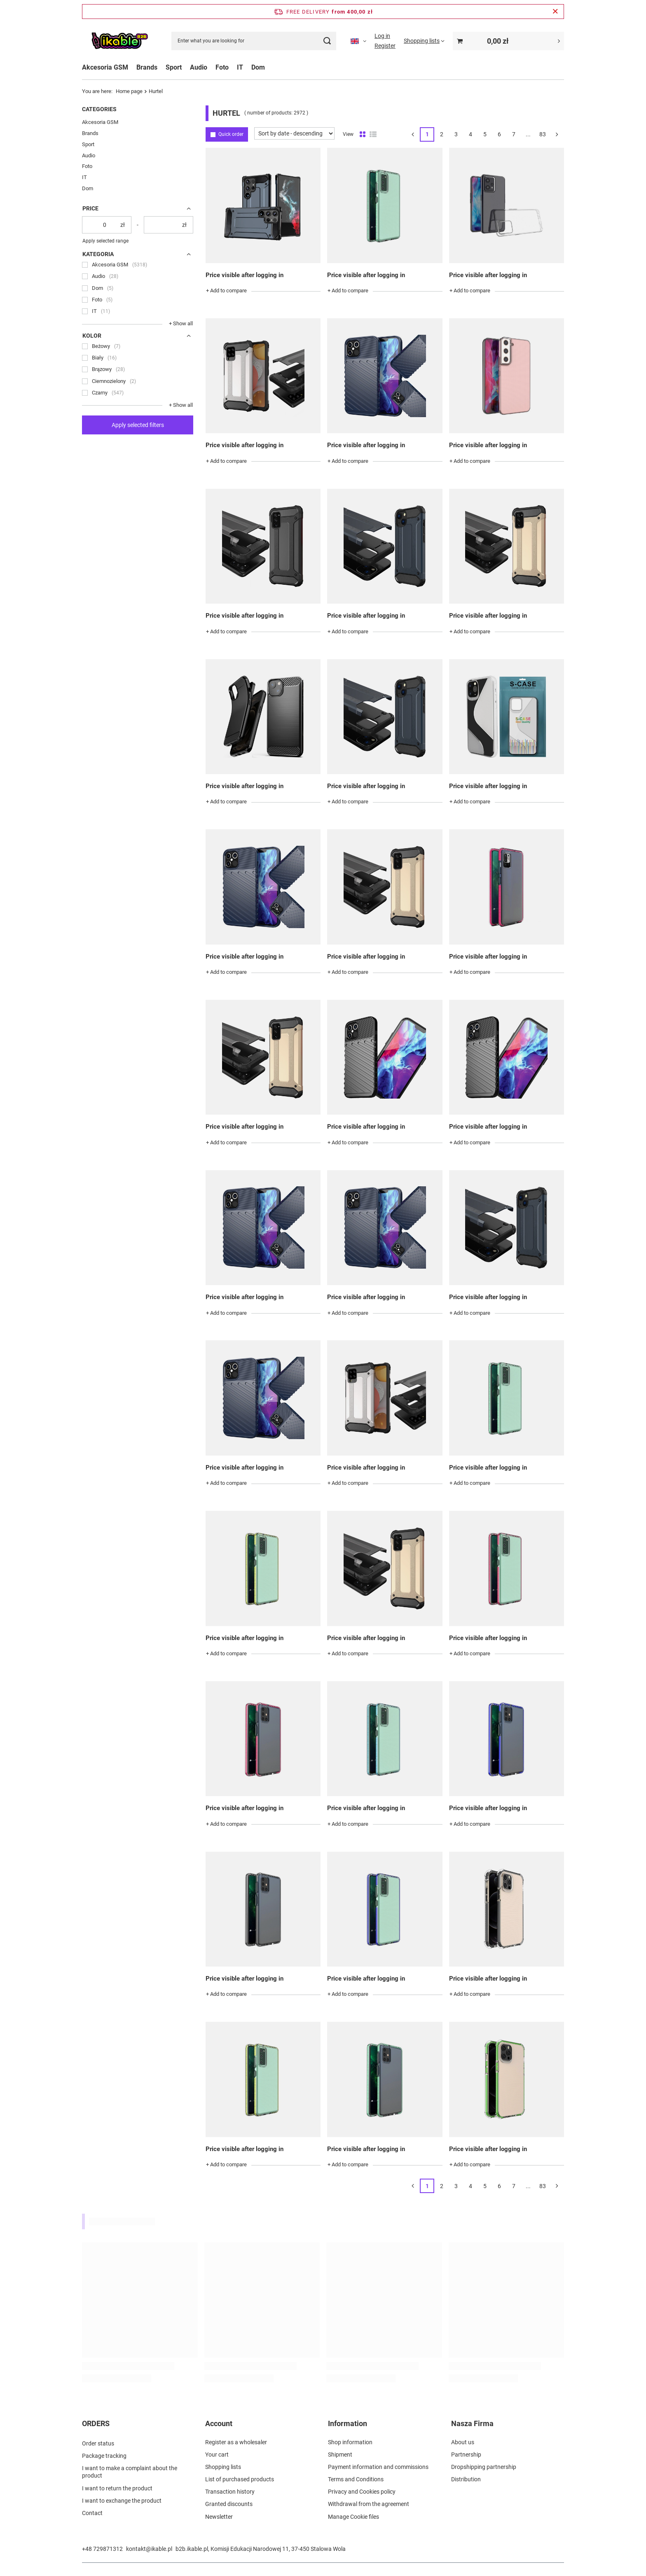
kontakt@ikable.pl (149, 2549)
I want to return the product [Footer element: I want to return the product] (117, 2486)
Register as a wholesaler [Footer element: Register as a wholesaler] (236, 2442)
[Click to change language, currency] (358, 40)
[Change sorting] (294, 133)
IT (240, 67)
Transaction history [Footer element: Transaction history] (230, 2491)
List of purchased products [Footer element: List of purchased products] (239, 2479)
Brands (146, 67)
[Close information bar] (555, 11)
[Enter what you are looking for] (253, 41)
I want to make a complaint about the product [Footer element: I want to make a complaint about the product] (129, 2471)
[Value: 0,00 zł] (508, 41)
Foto (222, 67)
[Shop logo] (119, 41)
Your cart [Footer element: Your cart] (217, 2454)
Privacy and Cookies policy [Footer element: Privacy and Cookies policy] (362, 2491)
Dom (258, 67)
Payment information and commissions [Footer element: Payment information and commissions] (378, 2467)
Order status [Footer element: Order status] (98, 2442)
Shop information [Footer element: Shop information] (350, 2442)
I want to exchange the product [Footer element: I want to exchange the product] (122, 2499)
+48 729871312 (102, 2549)
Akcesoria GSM (105, 67)
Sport (174, 67)
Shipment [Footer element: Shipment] (340, 2454)
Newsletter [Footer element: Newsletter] (219, 2516)
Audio (198, 67)
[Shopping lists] (424, 40)
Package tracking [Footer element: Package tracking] (104, 2454)
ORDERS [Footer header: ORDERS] (96, 2423)
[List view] (373, 134)
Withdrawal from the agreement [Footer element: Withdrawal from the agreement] (368, 2504)
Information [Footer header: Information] (347, 2423)
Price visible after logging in (244, 275)
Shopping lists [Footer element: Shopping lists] (223, 2467)
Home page (129, 91)
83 (542, 134)
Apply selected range (105, 241)
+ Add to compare (226, 290)
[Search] (327, 41)
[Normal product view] (362, 134)
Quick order (230, 134)
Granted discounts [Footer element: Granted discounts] (229, 2504)
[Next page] (557, 134)
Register (385, 45)
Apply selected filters (138, 425)
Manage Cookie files (353, 2516)
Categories (99, 109)
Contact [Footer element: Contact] (92, 2511)
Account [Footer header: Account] (218, 2423)
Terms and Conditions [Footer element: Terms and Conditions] (356, 2479)
